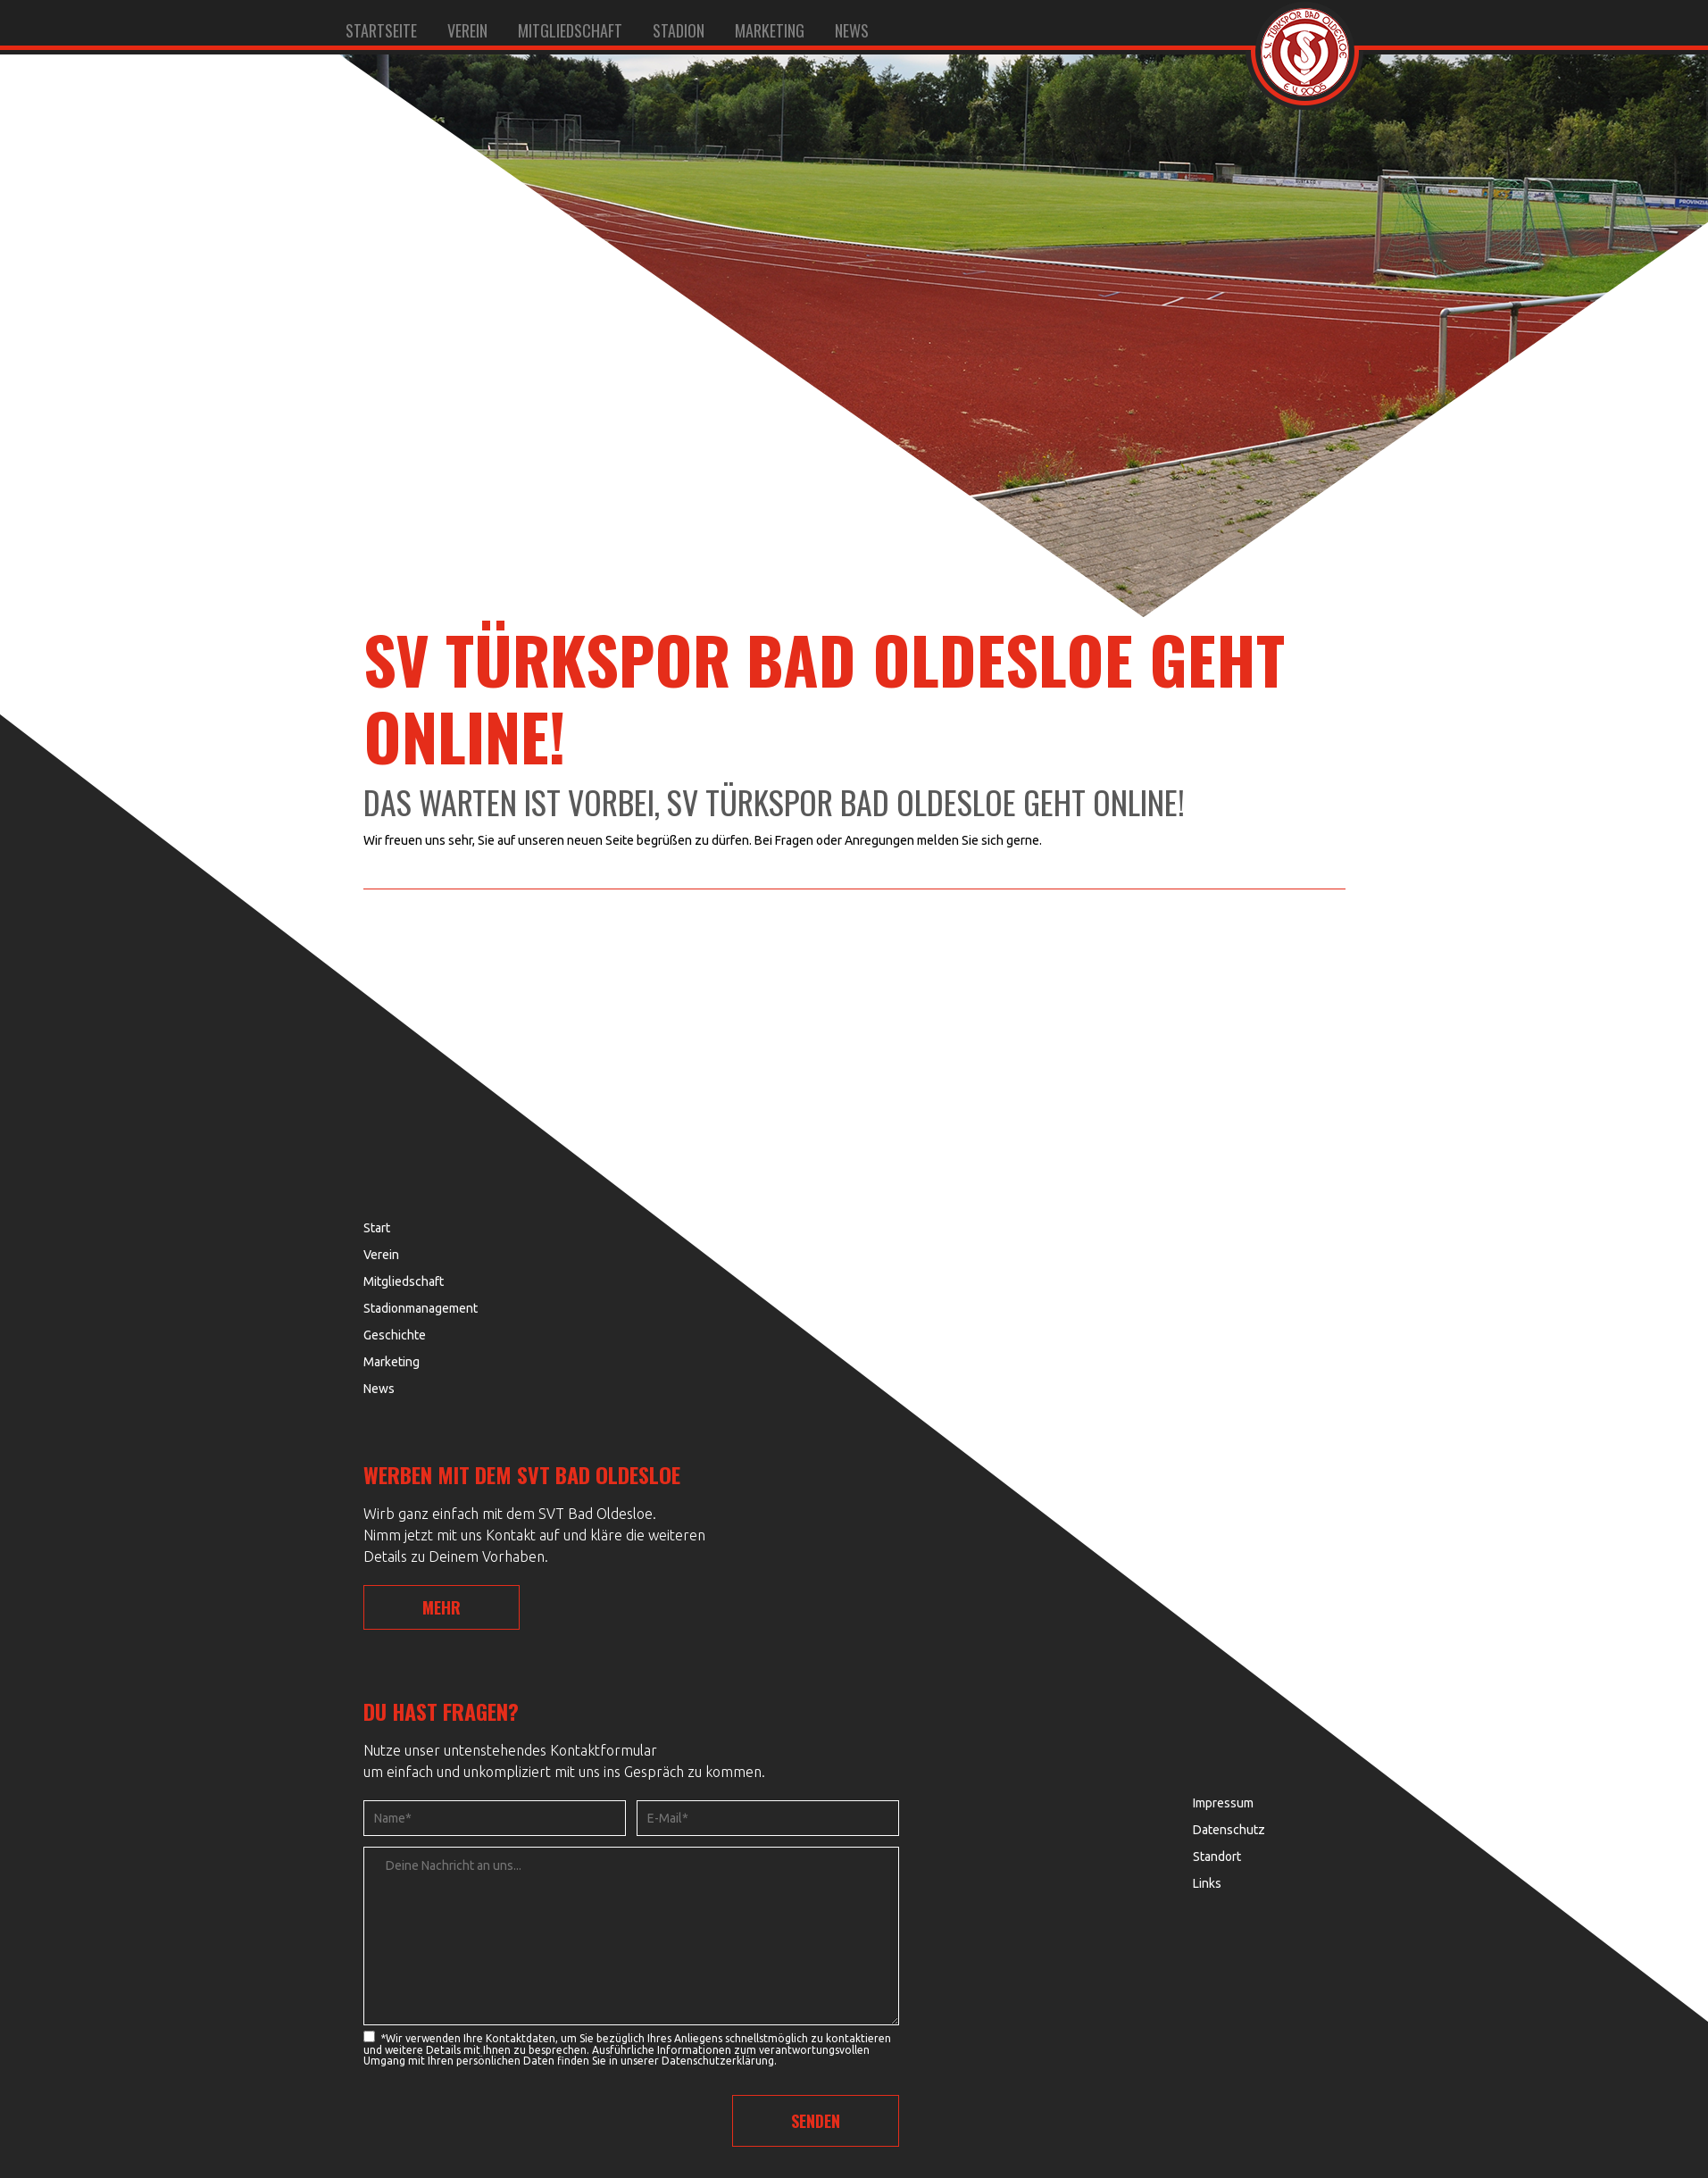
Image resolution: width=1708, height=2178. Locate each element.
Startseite (381, 30)
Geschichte (394, 1335)
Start (376, 1228)
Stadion (678, 30)
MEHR (441, 1607)
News (852, 30)
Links (1207, 1883)
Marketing (769, 30)
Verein (467, 30)
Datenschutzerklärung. (719, 2060)
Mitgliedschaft (570, 30)
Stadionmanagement (420, 1308)
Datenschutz (1229, 1830)
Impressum (1223, 1803)
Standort (1217, 1856)
